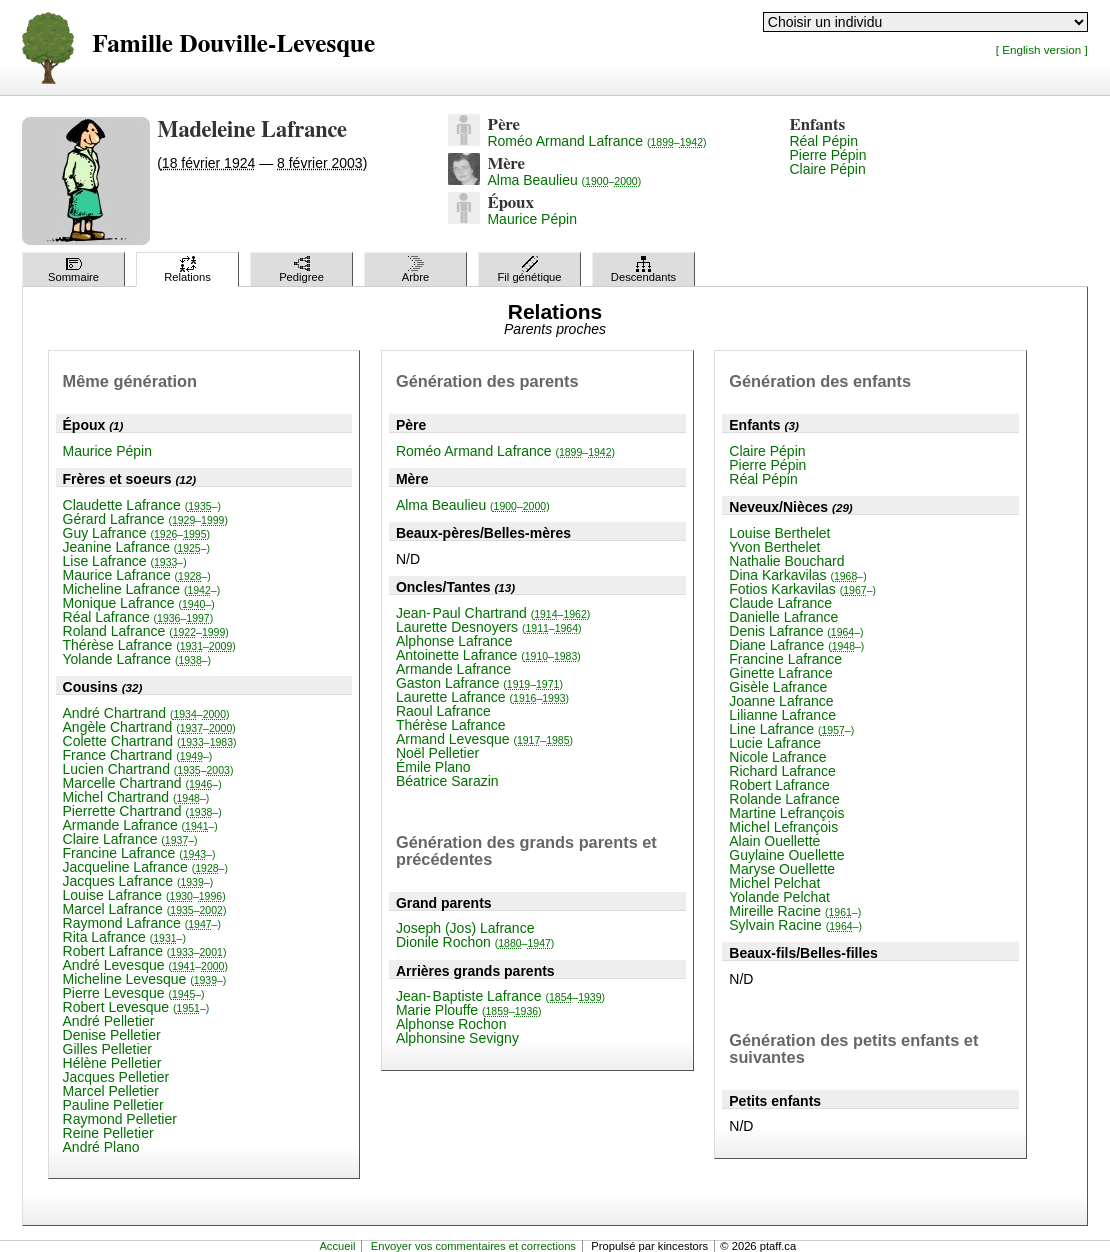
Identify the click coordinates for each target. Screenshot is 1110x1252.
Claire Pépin (827, 169)
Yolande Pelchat (779, 897)
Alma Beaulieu (564, 180)
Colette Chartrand (150, 741)
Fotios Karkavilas (802, 589)
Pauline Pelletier (113, 1105)
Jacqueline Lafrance (145, 867)
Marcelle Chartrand (142, 783)
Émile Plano (433, 767)
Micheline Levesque (145, 979)
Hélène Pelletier (112, 1063)
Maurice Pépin (532, 219)
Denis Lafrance (796, 631)
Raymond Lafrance (142, 923)
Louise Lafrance (144, 895)
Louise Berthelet (779, 533)
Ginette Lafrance (781, 673)
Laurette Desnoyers (489, 627)
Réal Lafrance (138, 617)
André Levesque (145, 965)
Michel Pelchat (774, 883)
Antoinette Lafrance (488, 655)
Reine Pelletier (108, 1133)
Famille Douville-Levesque (233, 44)
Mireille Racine (795, 911)
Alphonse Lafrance (454, 641)
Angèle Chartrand (149, 727)
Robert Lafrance (145, 951)
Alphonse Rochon (451, 1024)
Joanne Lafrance (781, 701)
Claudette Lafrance (142, 505)
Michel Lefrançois (783, 827)
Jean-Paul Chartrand (493, 613)
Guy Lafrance (137, 533)
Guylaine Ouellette (786, 855)
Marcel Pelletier (111, 1091)
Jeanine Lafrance (137, 547)
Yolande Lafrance (137, 659)
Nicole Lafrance (777, 757)
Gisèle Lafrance (778, 687)
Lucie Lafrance (775, 743)
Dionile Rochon (475, 942)
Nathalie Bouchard (786, 561)
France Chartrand (138, 755)
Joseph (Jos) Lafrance (465, 928)
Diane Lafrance (796, 645)
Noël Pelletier (437, 753)
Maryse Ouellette (782, 869)
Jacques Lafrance (138, 881)
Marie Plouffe (469, 1010)
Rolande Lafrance (784, 799)
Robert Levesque (136, 1007)
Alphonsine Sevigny (457, 1038)
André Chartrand (146, 713)
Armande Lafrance (140, 825)
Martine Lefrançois (786, 813)
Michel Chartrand (136, 797)
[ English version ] (1042, 49)
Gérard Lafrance (145, 519)
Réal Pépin (823, 141)
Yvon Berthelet (774, 547)
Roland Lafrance (146, 631)
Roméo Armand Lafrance (596, 141)
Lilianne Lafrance (782, 715)
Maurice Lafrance (137, 575)
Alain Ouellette (774, 841)
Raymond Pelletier (120, 1119)
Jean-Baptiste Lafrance (500, 996)
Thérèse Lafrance (149, 645)
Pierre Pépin (827, 155)
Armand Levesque (484, 739)
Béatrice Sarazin (447, 781)
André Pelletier (109, 1021)
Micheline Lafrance (142, 589)
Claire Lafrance (130, 839)
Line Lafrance (791, 729)
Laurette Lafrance (482, 697)
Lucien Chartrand (148, 769)
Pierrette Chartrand (142, 811)
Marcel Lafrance (145, 909)
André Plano (101, 1147)
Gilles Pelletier (107, 1049)
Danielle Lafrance (783, 617)
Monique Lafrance (139, 603)
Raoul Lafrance (443, 711)
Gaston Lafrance (479, 683)
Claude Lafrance (780, 603)
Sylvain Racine (795, 925)
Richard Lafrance (782, 771)
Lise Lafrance (125, 561)
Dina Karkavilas (797, 575)
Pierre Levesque (134, 993)
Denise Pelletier (112, 1035)
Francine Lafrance (139, 853)
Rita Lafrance (124, 937)
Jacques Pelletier (116, 1077)
